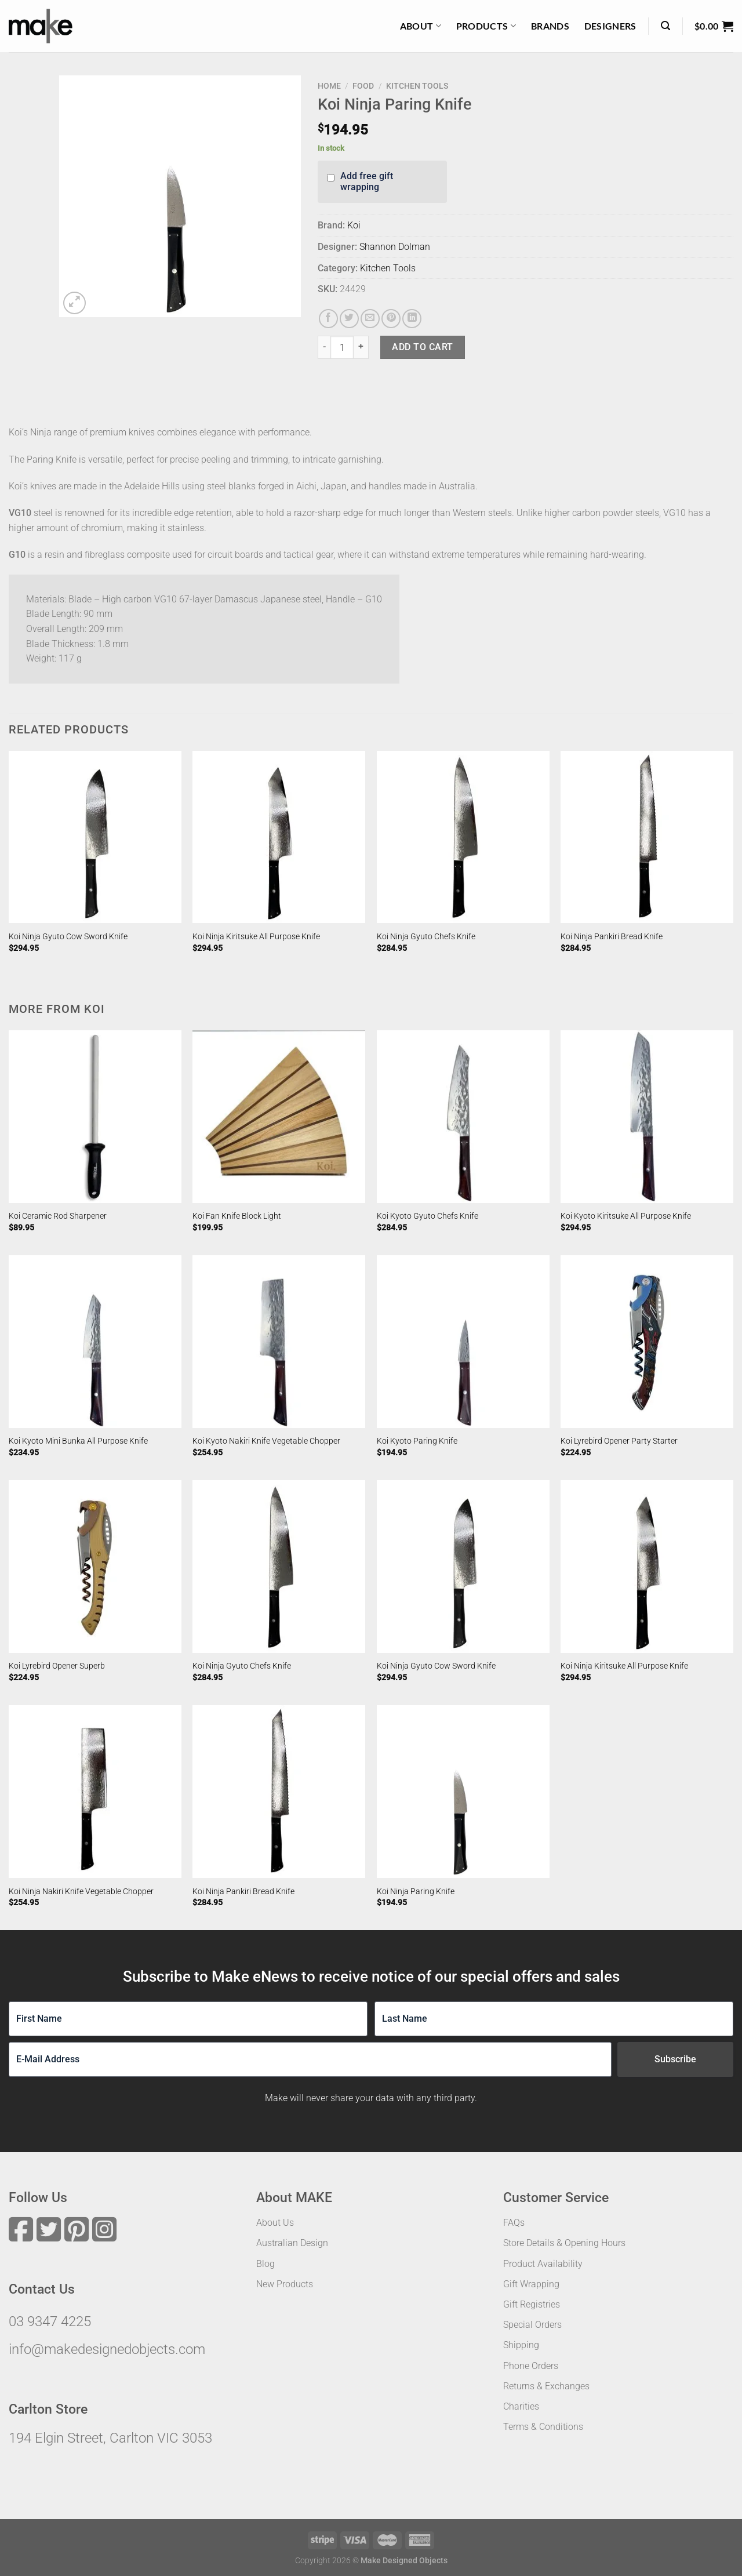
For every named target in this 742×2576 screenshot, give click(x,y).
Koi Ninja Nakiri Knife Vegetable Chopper (81, 1891)
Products (486, 26)
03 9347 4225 (50, 2321)
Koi (354, 225)
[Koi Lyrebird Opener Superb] (95, 1566)
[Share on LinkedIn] (411, 318)
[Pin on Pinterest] (391, 318)
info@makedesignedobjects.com (107, 2349)
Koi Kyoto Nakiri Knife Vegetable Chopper (266, 1441)
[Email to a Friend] (370, 318)
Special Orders (532, 2324)
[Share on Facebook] (328, 318)
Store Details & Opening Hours (564, 2242)
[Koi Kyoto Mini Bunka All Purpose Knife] (95, 1341)
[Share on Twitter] (349, 318)
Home (329, 85)
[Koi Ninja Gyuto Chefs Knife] (463, 837)
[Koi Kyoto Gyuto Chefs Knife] (463, 1116)
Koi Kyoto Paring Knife (417, 1441)
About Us (275, 2222)
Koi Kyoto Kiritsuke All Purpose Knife (626, 1216)
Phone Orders (530, 2365)
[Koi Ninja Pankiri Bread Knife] (647, 837)
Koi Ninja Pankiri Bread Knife (612, 937)
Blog (265, 2263)
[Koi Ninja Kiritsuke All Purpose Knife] (278, 837)
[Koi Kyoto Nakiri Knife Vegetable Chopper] (278, 1341)
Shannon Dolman (394, 246)
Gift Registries (531, 2304)
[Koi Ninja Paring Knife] (463, 1791)
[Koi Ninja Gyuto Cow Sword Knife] (95, 837)
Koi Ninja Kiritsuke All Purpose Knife (256, 937)
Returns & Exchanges (546, 2386)
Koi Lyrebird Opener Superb (57, 1666)
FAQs (514, 2222)
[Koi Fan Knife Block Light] (278, 1116)
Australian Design (292, 2242)
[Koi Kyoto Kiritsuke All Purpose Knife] (647, 1116)
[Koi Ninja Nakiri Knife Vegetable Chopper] (95, 1791)
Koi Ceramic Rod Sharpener (58, 1216)
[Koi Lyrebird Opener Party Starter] (647, 1341)
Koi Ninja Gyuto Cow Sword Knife (68, 937)
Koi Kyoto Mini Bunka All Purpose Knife (78, 1441)
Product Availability (543, 2263)
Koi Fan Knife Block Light (236, 1216)
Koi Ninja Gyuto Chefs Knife (426, 937)
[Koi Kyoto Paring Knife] (463, 1341)
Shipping (521, 2344)
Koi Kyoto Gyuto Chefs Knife (427, 1216)
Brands (550, 25)
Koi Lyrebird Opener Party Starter (619, 1441)
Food (363, 85)
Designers (610, 25)
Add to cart (422, 347)
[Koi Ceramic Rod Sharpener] (95, 1116)
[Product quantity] (342, 347)
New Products (284, 2284)
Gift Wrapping (531, 2284)
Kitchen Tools (417, 85)
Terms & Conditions (543, 2426)
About (420, 26)
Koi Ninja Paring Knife (415, 1891)
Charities (521, 2406)
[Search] (665, 25)
